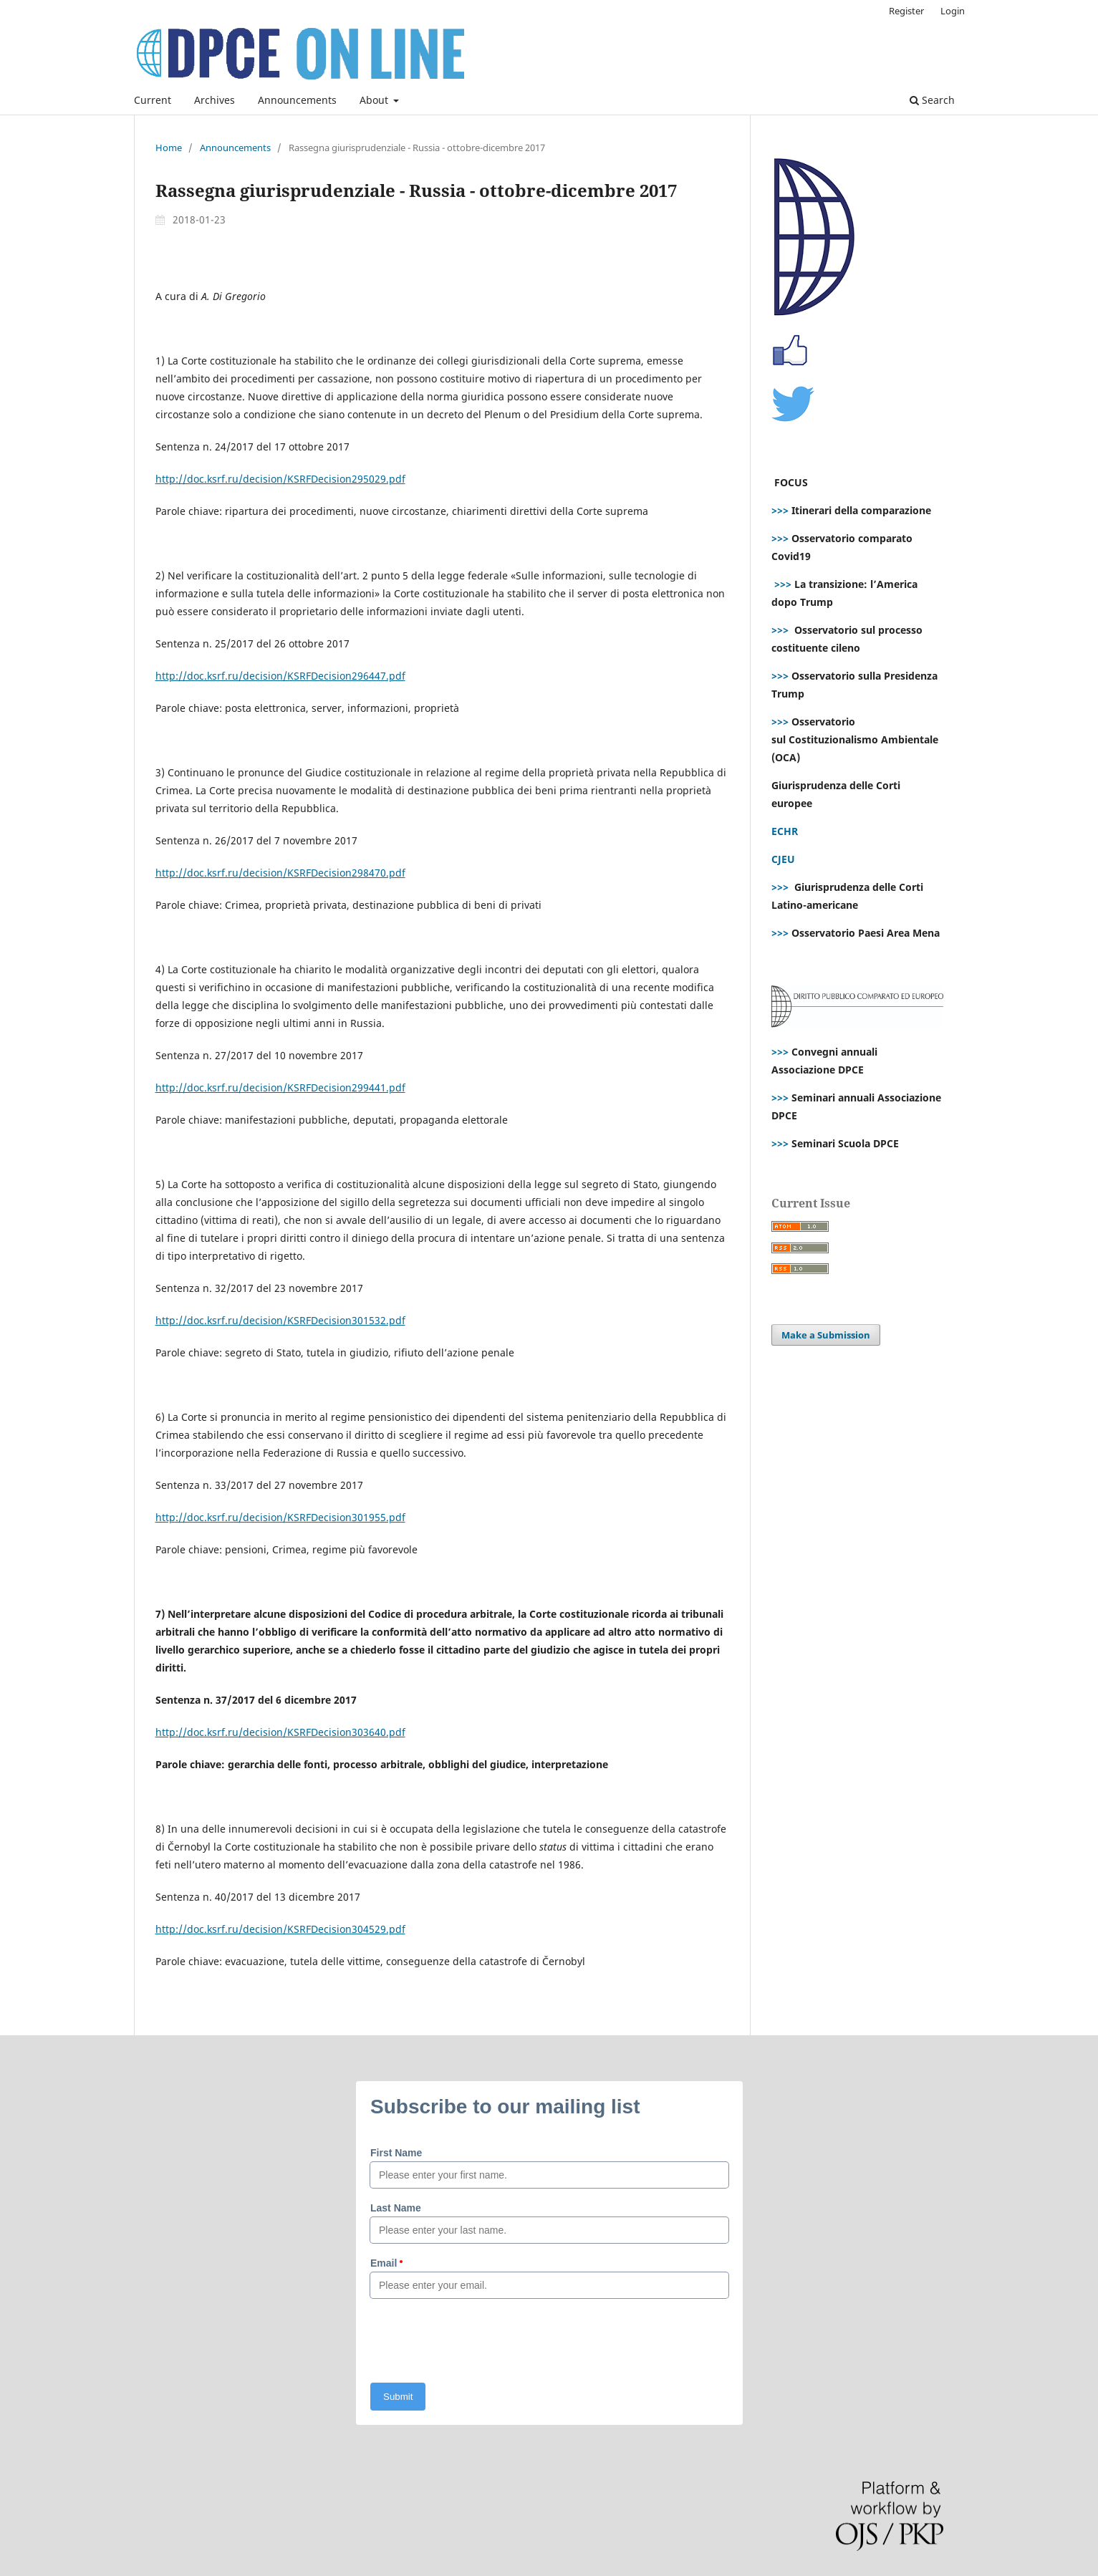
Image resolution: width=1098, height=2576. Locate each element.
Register (906, 10)
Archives (214, 100)
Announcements (297, 100)
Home (168, 147)
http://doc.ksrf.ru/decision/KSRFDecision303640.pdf (280, 1732)
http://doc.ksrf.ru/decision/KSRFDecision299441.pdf (280, 1087)
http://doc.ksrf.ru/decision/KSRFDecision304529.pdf (280, 1929)
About (375, 100)
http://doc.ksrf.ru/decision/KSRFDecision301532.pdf (280, 1320)
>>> (780, 510)
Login (952, 10)
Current (152, 100)
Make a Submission (825, 1334)
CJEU (783, 859)
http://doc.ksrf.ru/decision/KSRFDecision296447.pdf (280, 675)
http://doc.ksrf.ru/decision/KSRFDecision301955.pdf (280, 1517)
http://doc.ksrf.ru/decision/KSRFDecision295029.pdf (280, 479)
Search (932, 100)
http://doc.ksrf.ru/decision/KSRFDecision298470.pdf (280, 872)
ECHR (784, 831)
